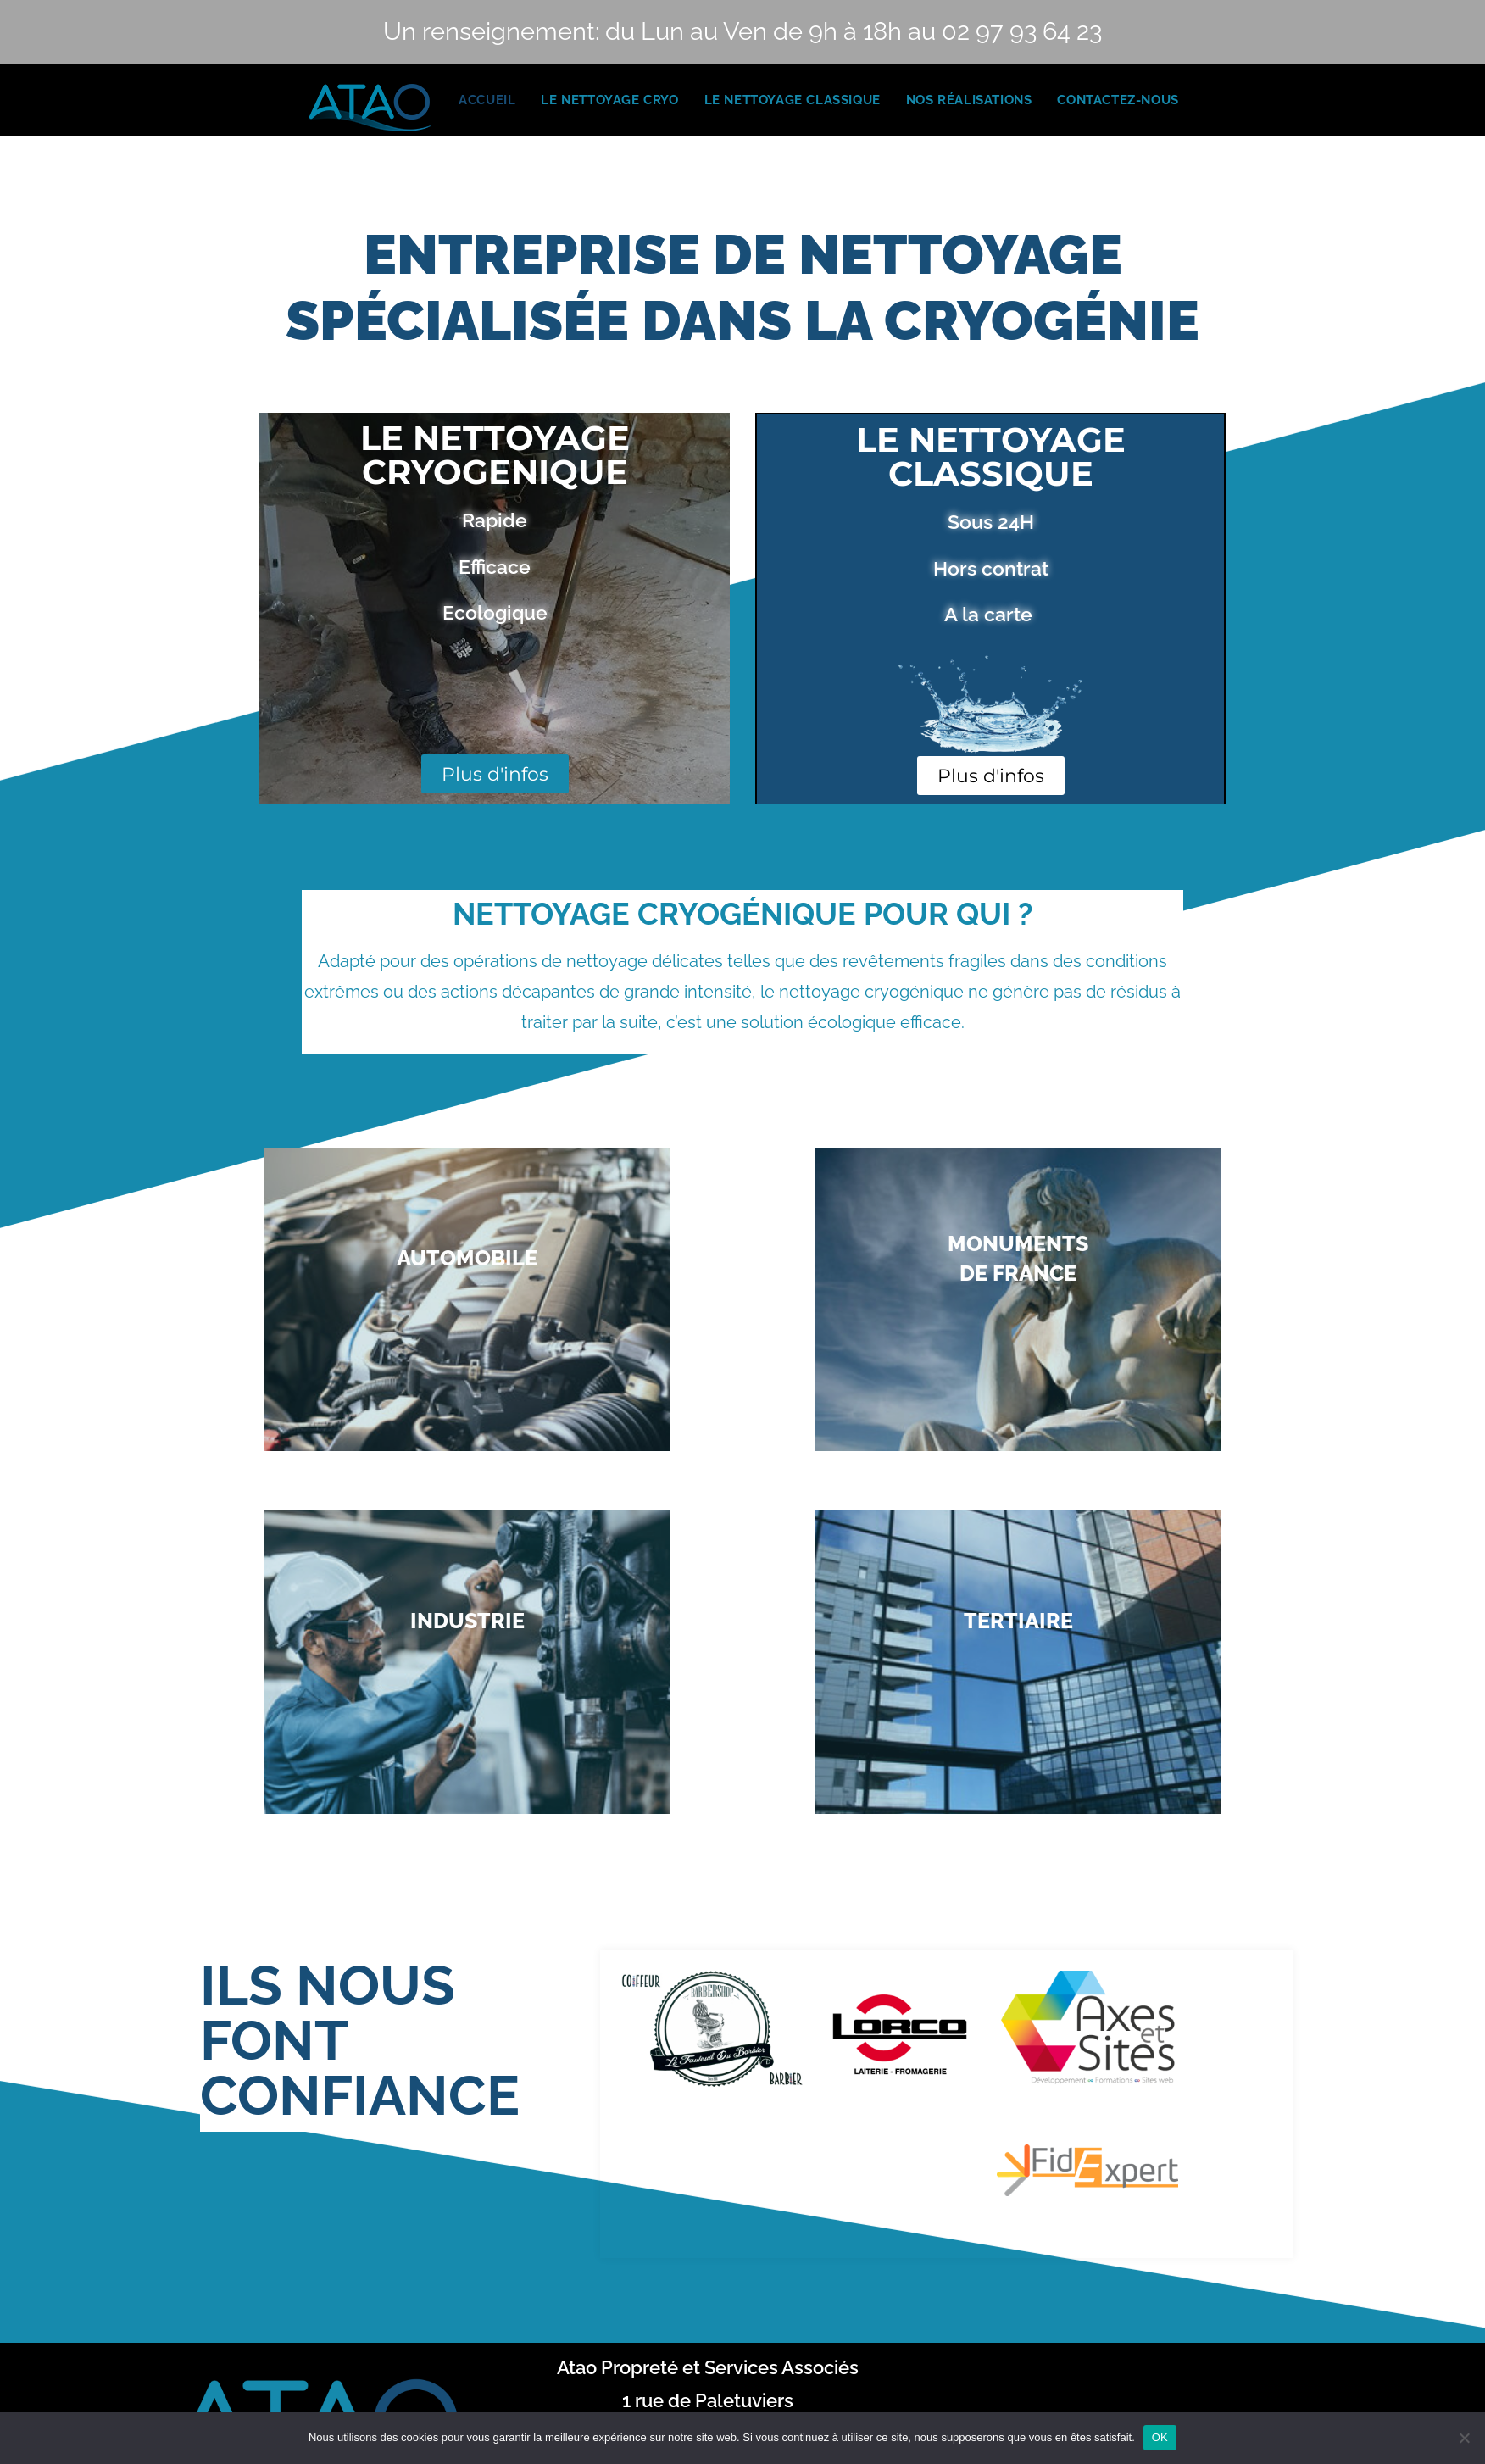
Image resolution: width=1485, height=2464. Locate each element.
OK (1160, 2437)
